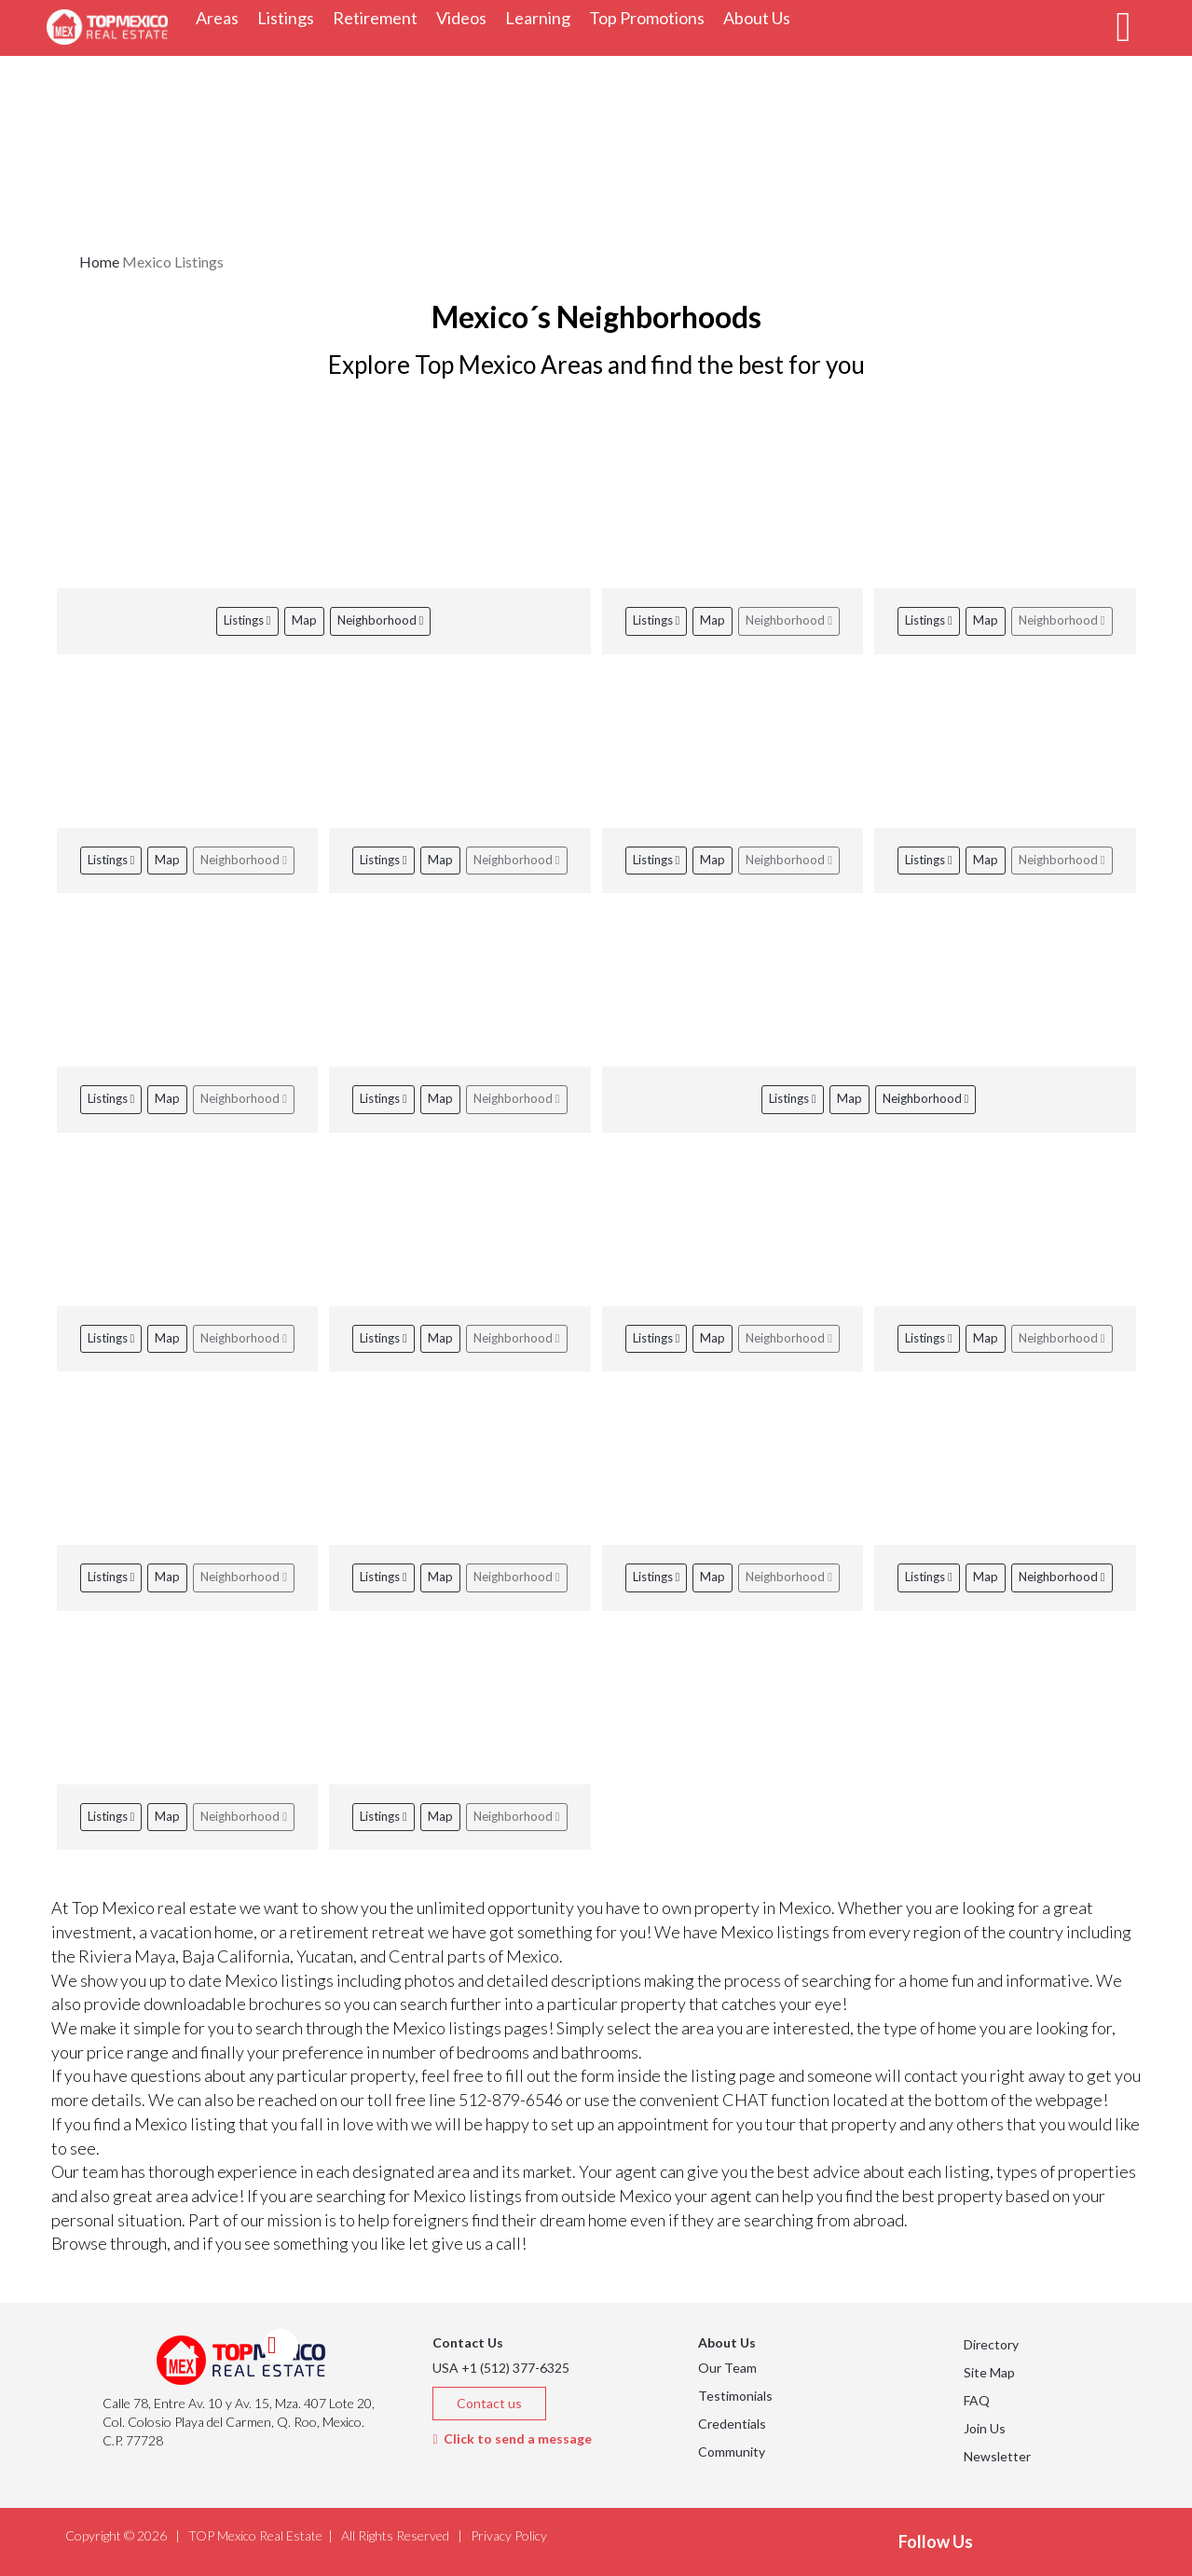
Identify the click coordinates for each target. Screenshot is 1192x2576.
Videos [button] (466, 17)
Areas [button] (222, 17)
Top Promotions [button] (651, 17)
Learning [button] (542, 17)
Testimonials (735, 2396)
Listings (247, 620)
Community (731, 2451)
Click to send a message (511, 2438)
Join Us (985, 2428)
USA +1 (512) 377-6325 (500, 2368)
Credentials (732, 2423)
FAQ (977, 2400)
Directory (991, 2344)
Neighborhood (380, 620)
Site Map (989, 2372)
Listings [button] (290, 17)
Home (99, 261)
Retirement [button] (380, 17)
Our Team (727, 2368)
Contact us (489, 2403)
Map (304, 620)
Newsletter (997, 2456)
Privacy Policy (509, 2535)
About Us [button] (761, 17)
